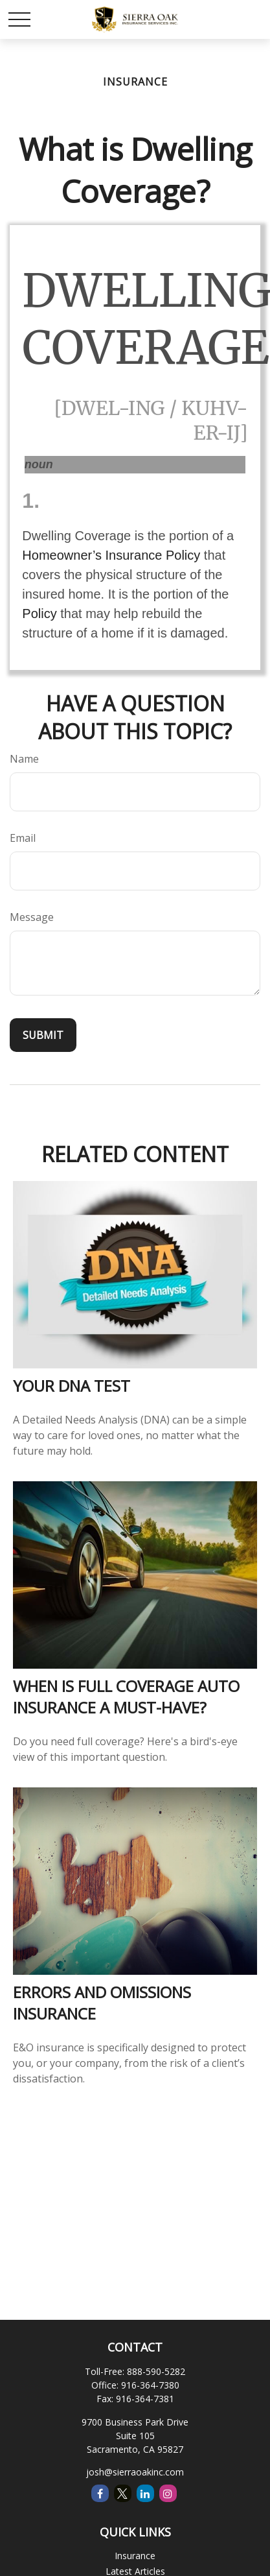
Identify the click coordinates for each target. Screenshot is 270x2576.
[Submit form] (43, 1035)
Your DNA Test (71, 1385)
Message (32, 917)
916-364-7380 (150, 2385)
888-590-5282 (156, 2371)
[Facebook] (100, 2493)
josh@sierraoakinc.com (135, 2472)
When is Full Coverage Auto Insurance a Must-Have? (126, 1696)
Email (23, 838)
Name (24, 759)
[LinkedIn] (145, 2493)
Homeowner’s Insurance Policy (111, 555)
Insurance (135, 2555)
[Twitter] (122, 2493)
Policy (39, 613)
